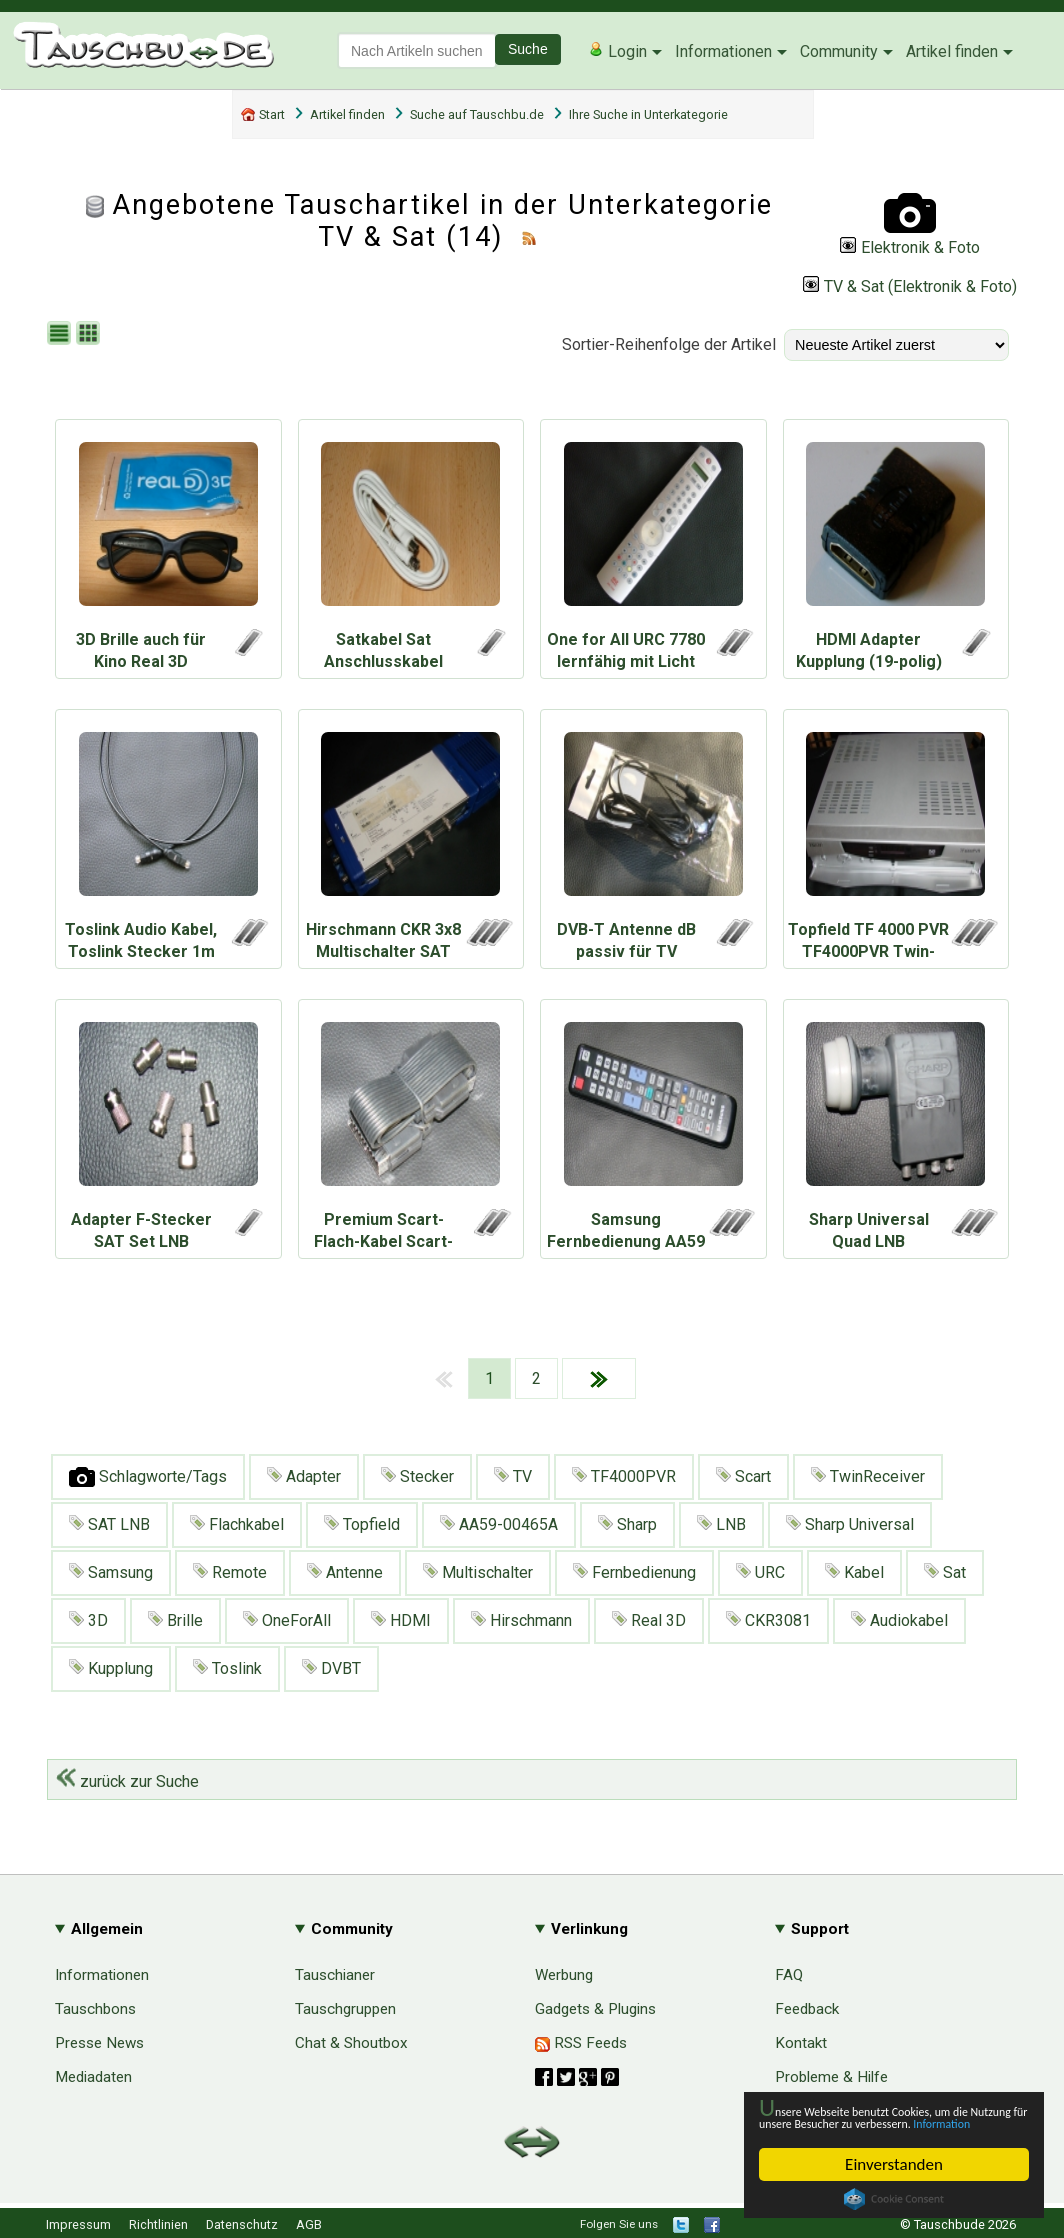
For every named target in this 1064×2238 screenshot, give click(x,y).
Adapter (304, 1476)
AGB (309, 2224)
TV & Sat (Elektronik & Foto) (910, 286)
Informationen (723, 51)
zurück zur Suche (127, 1781)
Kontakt (801, 2043)
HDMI (401, 1620)
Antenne (345, 1572)
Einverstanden (894, 2164)
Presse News (99, 2043)
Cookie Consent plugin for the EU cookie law (894, 2199)
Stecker (417, 1476)
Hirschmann (521, 1620)
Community (839, 51)
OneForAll (287, 1620)
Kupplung (111, 1668)
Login (617, 51)
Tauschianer (335, 1975)
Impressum (78, 2224)
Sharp (627, 1524)
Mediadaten (93, 2077)
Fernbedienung (634, 1572)
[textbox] (417, 50)
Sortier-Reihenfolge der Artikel (669, 344)
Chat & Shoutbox (351, 2043)
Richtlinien (158, 2224)
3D (88, 1620)
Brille (175, 1620)
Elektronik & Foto (910, 247)
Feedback (807, 2009)
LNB (721, 1524)
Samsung (111, 1572)
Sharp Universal (850, 1524)
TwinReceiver (868, 1476)
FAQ (789, 1975)
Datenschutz (242, 2224)
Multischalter (478, 1572)
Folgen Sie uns (619, 2224)
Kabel (854, 1572)
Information (884, 2122)
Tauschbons (95, 2009)
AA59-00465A (499, 1524)
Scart (743, 1476)
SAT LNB (109, 1524)
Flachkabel (237, 1524)
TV (513, 1476)
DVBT (331, 1668)
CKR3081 (768, 1620)
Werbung (564, 1975)
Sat (945, 1572)
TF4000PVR (624, 1476)
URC (760, 1572)
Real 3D (649, 1620)
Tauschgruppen (345, 2009)
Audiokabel (899, 1620)
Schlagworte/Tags (148, 1477)
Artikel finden (952, 51)
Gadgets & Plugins (595, 2009)
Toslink (227, 1668)
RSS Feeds (581, 2043)
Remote (230, 1572)
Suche (528, 49)
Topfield (362, 1524)
